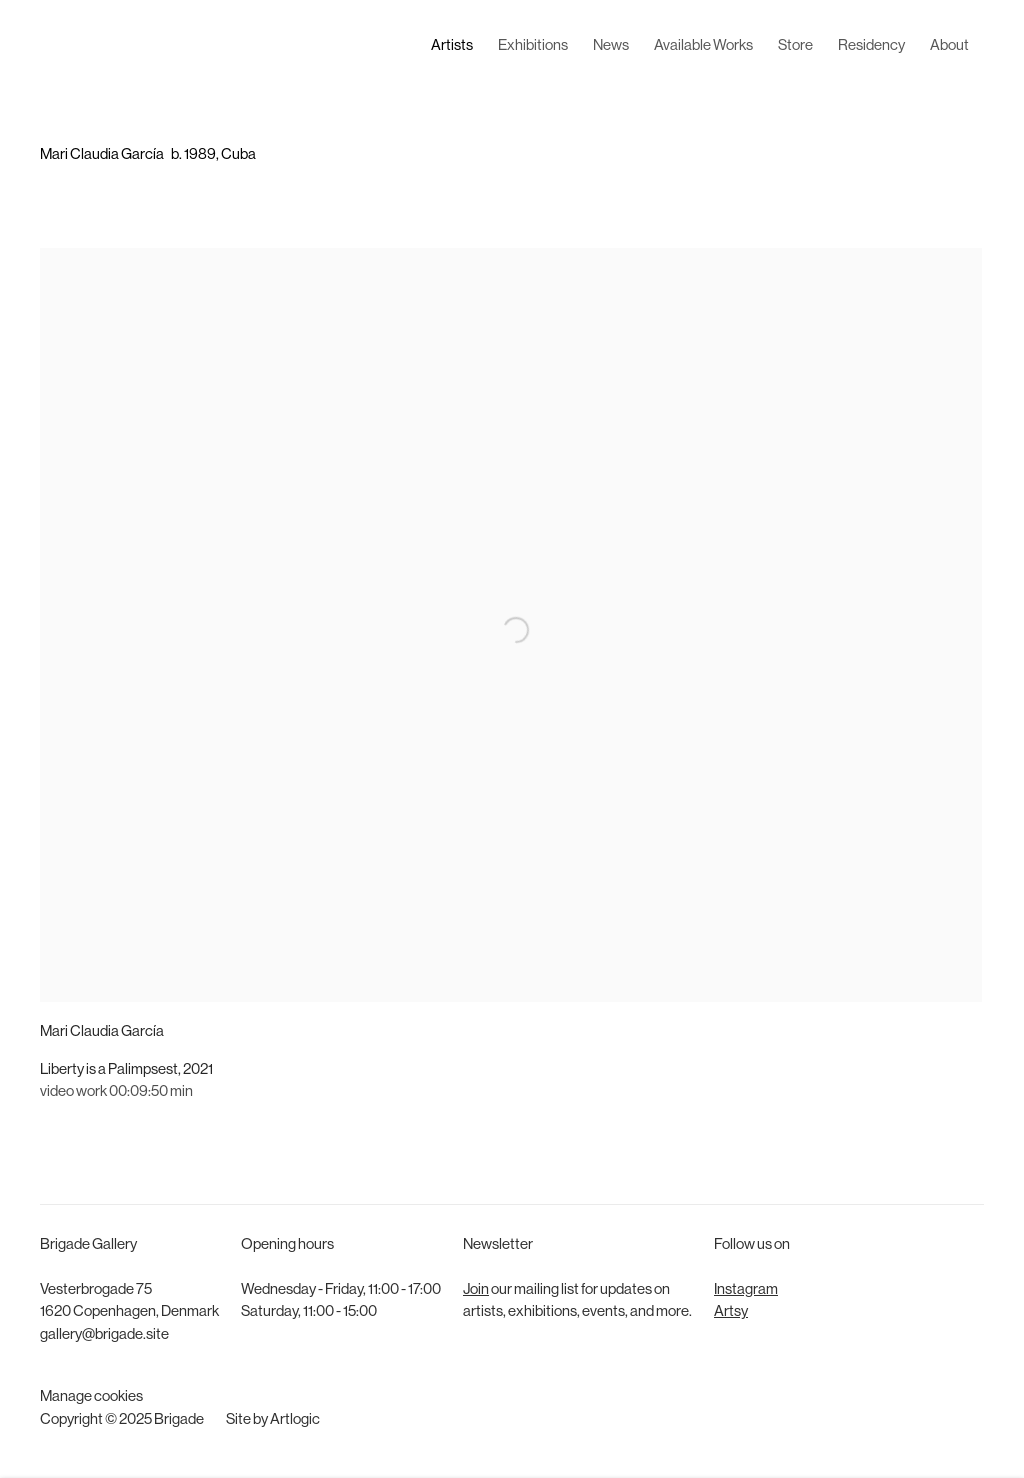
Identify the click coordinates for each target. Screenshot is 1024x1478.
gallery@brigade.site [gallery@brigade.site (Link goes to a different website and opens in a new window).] (104, 1335)
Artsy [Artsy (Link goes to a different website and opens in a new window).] (731, 1312)
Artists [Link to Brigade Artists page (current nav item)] (452, 46)
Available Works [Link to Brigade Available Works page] (703, 46)
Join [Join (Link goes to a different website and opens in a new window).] (476, 1290)
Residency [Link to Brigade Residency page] (871, 46)
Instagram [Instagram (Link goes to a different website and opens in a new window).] (746, 1290)
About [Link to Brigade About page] (949, 46)
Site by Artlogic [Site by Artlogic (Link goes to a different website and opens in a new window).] (273, 1420)
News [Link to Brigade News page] (611, 46)
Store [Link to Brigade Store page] (795, 46)
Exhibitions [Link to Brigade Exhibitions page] (533, 46)
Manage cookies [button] (91, 1397)
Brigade (70, 47)
